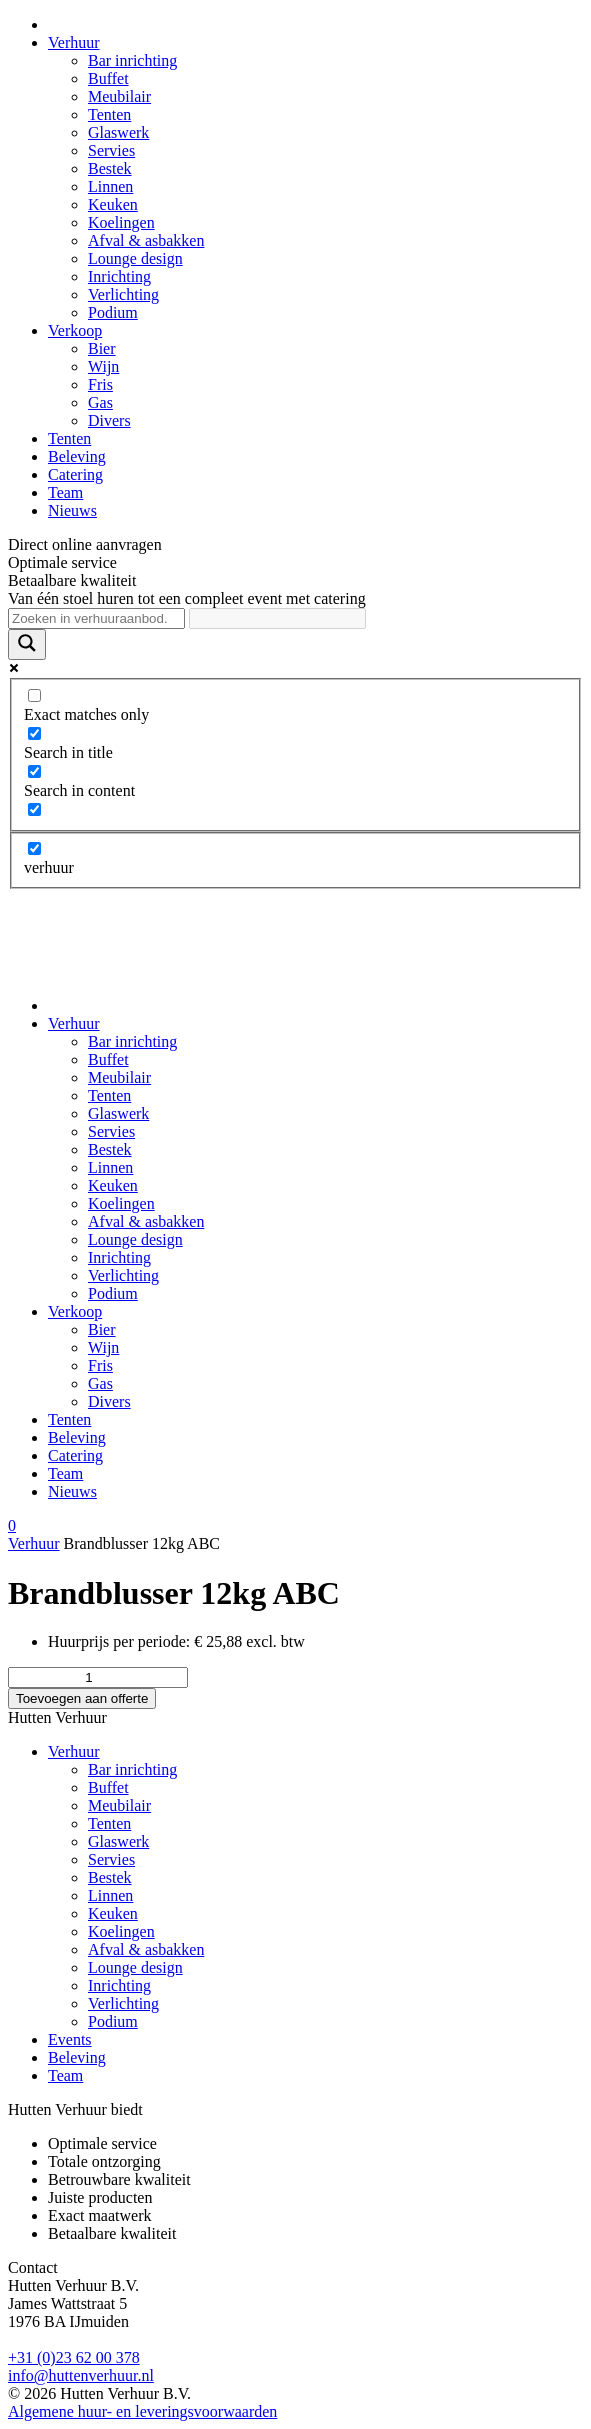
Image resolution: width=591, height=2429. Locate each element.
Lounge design (135, 258)
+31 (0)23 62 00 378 (74, 2357)
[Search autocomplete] (277, 618)
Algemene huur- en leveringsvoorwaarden (142, 2411)
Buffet (108, 78)
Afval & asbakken (146, 240)
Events (70, 2039)
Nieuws (72, 510)
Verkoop (75, 330)
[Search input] (96, 618)
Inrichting (119, 276)
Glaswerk (118, 132)
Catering (75, 474)
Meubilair (119, 96)
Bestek (110, 168)
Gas (100, 402)
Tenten (109, 114)
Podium (113, 312)
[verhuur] (34, 848)
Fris (100, 384)
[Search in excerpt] (34, 809)
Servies (111, 150)
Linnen (110, 186)
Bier (102, 348)
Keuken (113, 204)
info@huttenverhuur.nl (81, 2375)
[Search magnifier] (27, 644)
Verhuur (74, 42)
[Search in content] (34, 771)
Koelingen (121, 222)
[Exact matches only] (34, 695)
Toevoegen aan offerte (82, 1698)
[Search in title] (34, 733)
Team (65, 492)
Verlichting (123, 294)
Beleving (77, 456)
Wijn (103, 366)
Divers (109, 420)
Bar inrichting (132, 60)
